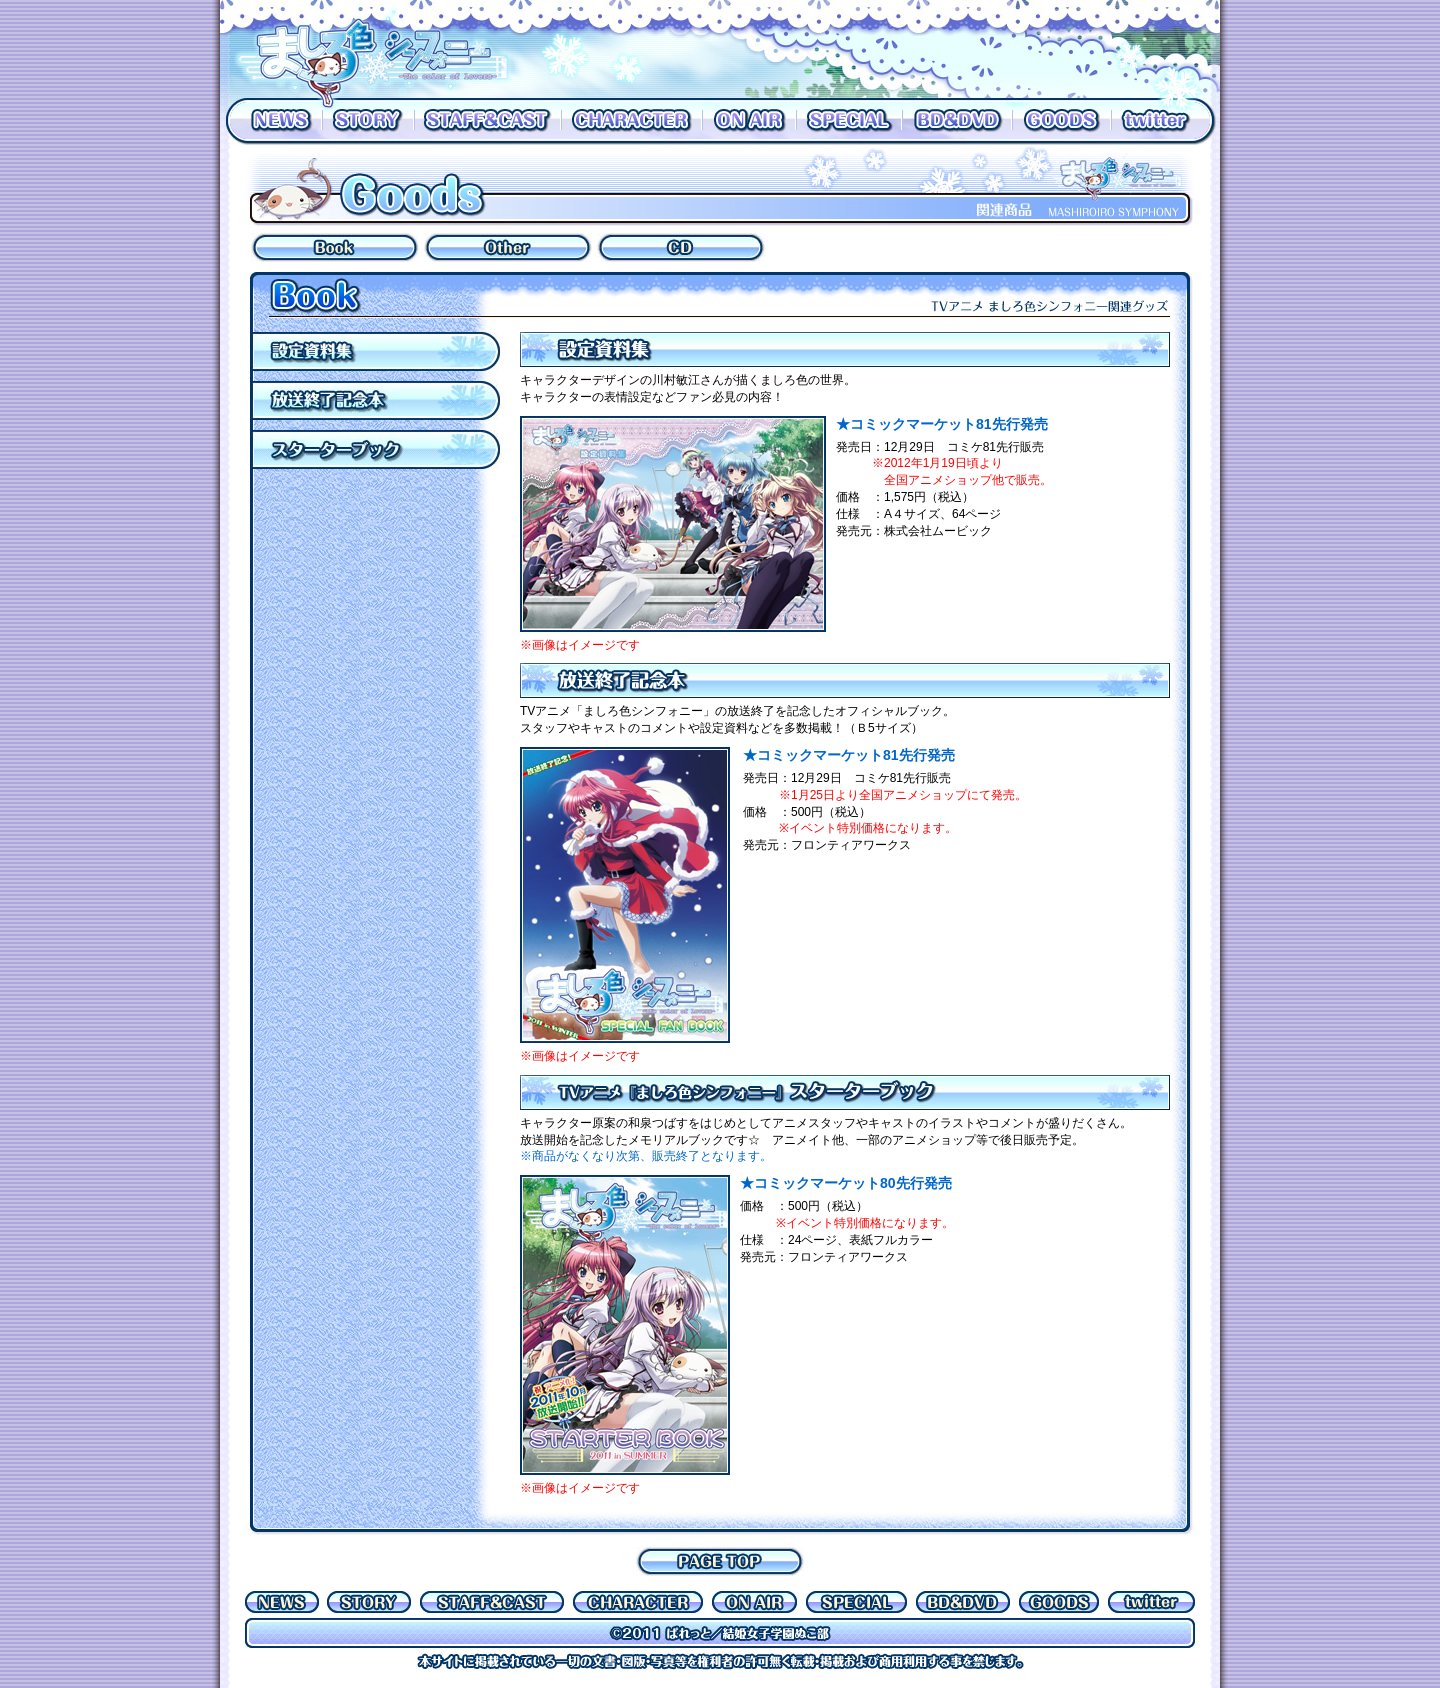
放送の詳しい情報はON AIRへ (875, 49)
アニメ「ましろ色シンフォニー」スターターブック (380, 449)
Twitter (1165, 121)
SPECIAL (849, 121)
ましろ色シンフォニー (385, 49)
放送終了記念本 (380, 400)
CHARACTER (631, 121)
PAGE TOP (720, 1561)
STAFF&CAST (487, 121)
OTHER (508, 247)
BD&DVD (957, 121)
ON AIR (749, 121)
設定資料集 (380, 351)
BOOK (335, 247)
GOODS (1061, 121)
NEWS (271, 121)
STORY (368, 121)
